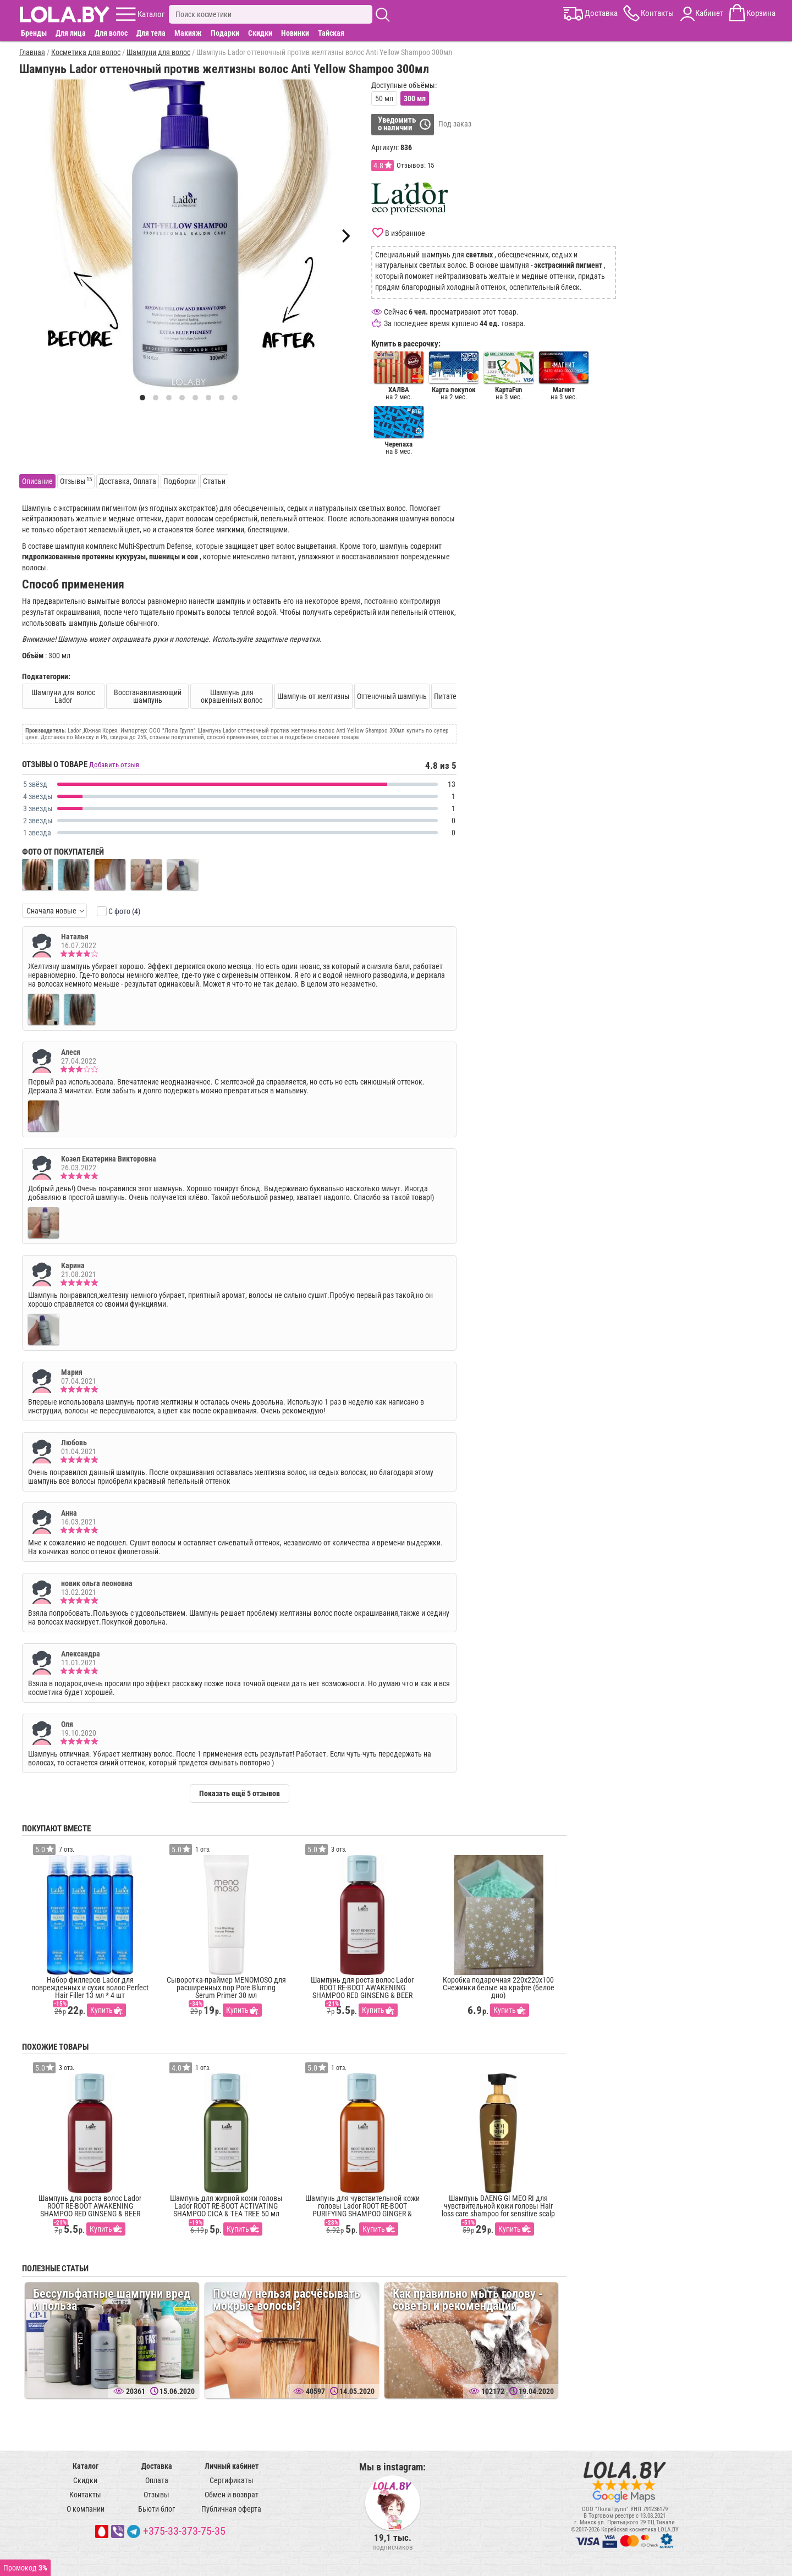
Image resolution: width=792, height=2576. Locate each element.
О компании (86, 2509)
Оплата (156, 2480)
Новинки (295, 33)
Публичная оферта (231, 2509)
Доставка (156, 2466)
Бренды (34, 33)
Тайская (331, 33)
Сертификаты (232, 2480)
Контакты (85, 2494)
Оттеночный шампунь (392, 696)
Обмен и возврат (231, 2494)
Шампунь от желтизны (313, 696)
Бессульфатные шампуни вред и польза (111, 2300)
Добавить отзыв (114, 765)
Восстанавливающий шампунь (148, 696)
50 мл (384, 98)
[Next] (345, 236)
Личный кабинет (231, 2466)
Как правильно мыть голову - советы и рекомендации (468, 2300)
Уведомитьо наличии (397, 124)
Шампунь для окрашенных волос (231, 696)
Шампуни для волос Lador (63, 696)
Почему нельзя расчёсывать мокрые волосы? (286, 2300)
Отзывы (156, 2494)
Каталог (85, 2466)
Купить (101, 2010)
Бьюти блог (156, 2509)
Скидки (260, 33)
